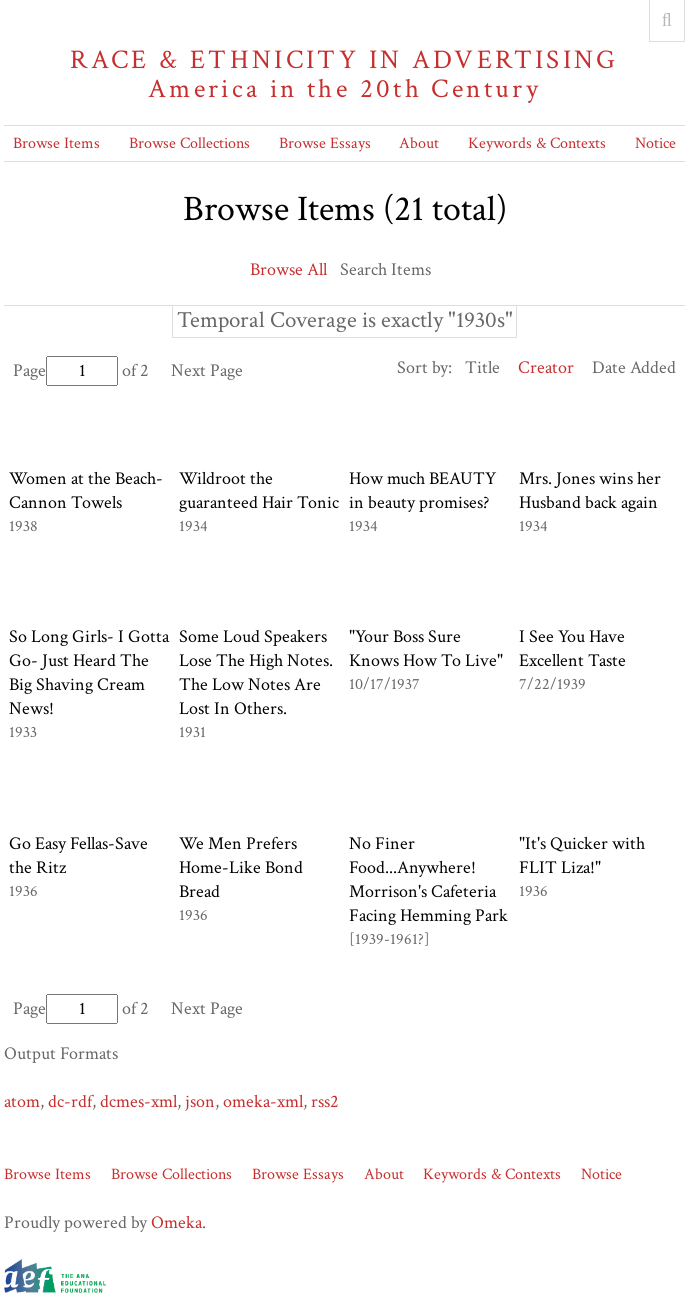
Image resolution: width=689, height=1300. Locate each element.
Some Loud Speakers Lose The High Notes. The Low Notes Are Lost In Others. (256, 672)
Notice (655, 143)
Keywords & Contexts (537, 143)
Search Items (385, 269)
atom (22, 1101)
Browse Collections (189, 143)
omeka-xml (263, 1101)
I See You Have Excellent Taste (572, 648)
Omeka (176, 1222)
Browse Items (56, 143)
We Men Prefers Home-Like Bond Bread (241, 867)
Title (482, 367)
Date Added (634, 367)
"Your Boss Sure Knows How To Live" (426, 648)
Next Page (207, 370)
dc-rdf (70, 1101)
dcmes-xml (138, 1101)
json (200, 1101)
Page (65, 370)
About (419, 143)
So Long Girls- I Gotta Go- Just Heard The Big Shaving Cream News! (89, 672)
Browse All (288, 269)
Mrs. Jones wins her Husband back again (590, 490)
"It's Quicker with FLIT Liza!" (582, 855)
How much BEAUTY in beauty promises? (422, 490)
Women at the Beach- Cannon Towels (86, 490)
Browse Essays (325, 143)
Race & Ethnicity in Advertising (344, 74)
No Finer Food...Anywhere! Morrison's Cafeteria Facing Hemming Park (428, 879)
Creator (546, 367)
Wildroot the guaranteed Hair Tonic (259, 490)
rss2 (325, 1101)
